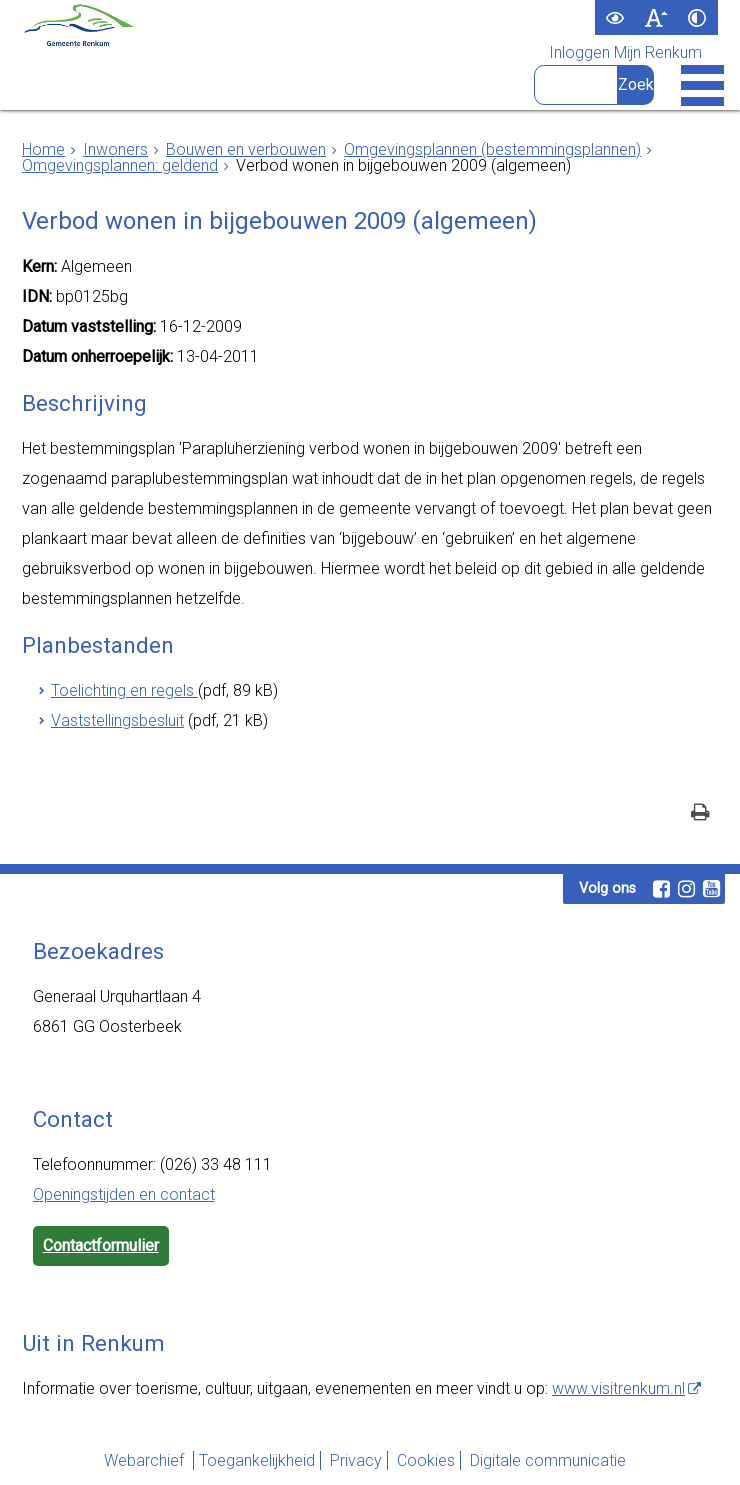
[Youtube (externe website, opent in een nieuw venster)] (711, 889)
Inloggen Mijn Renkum (625, 53)
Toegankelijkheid (257, 1460)
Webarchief (146, 1460)
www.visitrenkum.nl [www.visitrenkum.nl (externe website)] (618, 1388)
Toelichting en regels (124, 690)
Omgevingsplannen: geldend (120, 165)
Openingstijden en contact (124, 1194)
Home (43, 149)
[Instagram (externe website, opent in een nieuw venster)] (686, 889)
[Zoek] (636, 85)
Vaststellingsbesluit (117, 720)
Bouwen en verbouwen (246, 149)
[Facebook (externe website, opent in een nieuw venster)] (661, 889)
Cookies (426, 1460)
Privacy (356, 1460)
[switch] (615, 17)
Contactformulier (101, 1245)
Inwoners (115, 149)
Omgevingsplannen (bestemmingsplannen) (492, 149)
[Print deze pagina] (700, 814)
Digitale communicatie (548, 1460)
